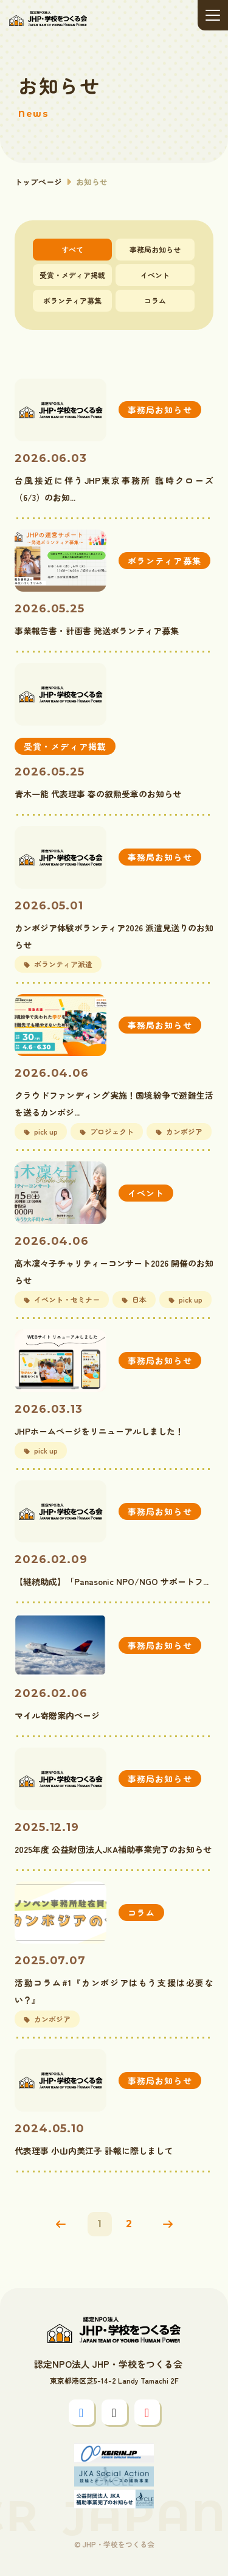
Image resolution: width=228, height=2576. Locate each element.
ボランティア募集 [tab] (72, 300)
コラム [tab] (155, 300)
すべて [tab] (72, 249)
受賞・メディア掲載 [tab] (72, 275)
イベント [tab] (155, 275)
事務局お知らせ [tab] (155, 249)
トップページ (38, 181)
